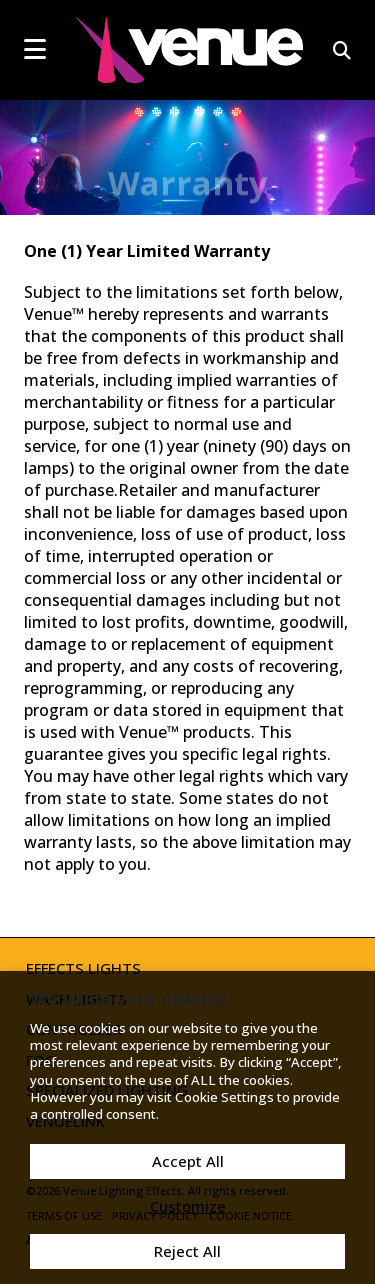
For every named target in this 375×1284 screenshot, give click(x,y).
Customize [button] (188, 1206)
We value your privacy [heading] (128, 998)
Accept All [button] (188, 1161)
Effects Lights (83, 968)
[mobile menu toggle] (35, 49)
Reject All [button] (187, 1251)
